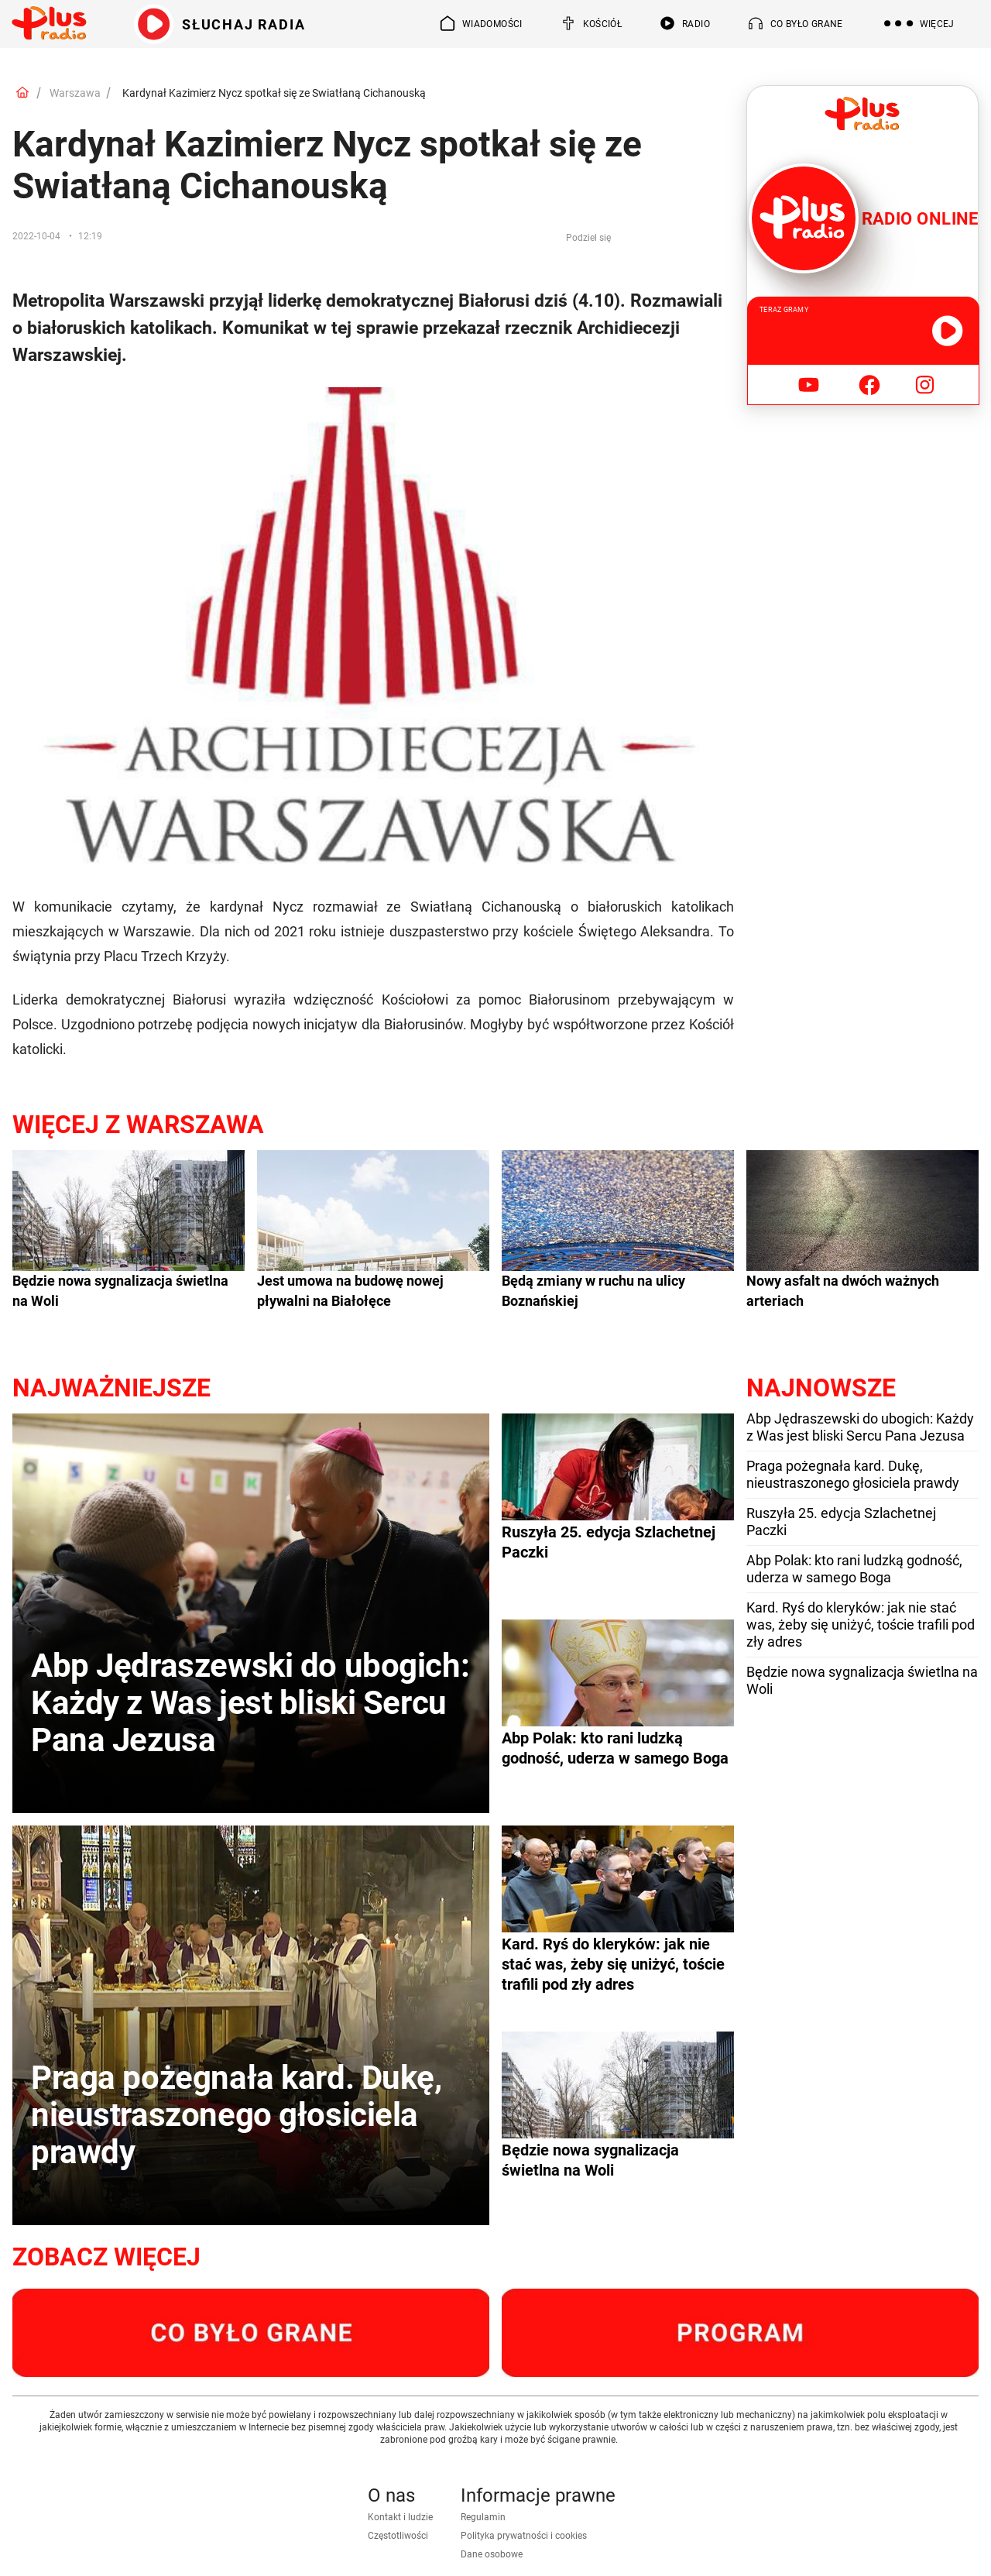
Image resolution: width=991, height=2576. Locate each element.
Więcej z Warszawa (138, 1124)
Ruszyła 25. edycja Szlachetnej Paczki (841, 1521)
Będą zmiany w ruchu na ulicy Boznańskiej (593, 1291)
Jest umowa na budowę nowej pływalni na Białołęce (350, 1291)
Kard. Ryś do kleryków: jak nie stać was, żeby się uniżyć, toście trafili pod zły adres (860, 1624)
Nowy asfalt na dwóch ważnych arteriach (842, 1291)
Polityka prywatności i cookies (524, 2535)
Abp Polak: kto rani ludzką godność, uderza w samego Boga (854, 1568)
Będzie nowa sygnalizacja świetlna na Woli (120, 1291)
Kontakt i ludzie (400, 2517)
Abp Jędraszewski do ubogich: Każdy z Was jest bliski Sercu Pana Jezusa (860, 1427)
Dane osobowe (492, 2554)
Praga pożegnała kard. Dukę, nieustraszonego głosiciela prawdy (852, 1474)
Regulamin (483, 2517)
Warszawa (75, 93)
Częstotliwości (398, 2535)
